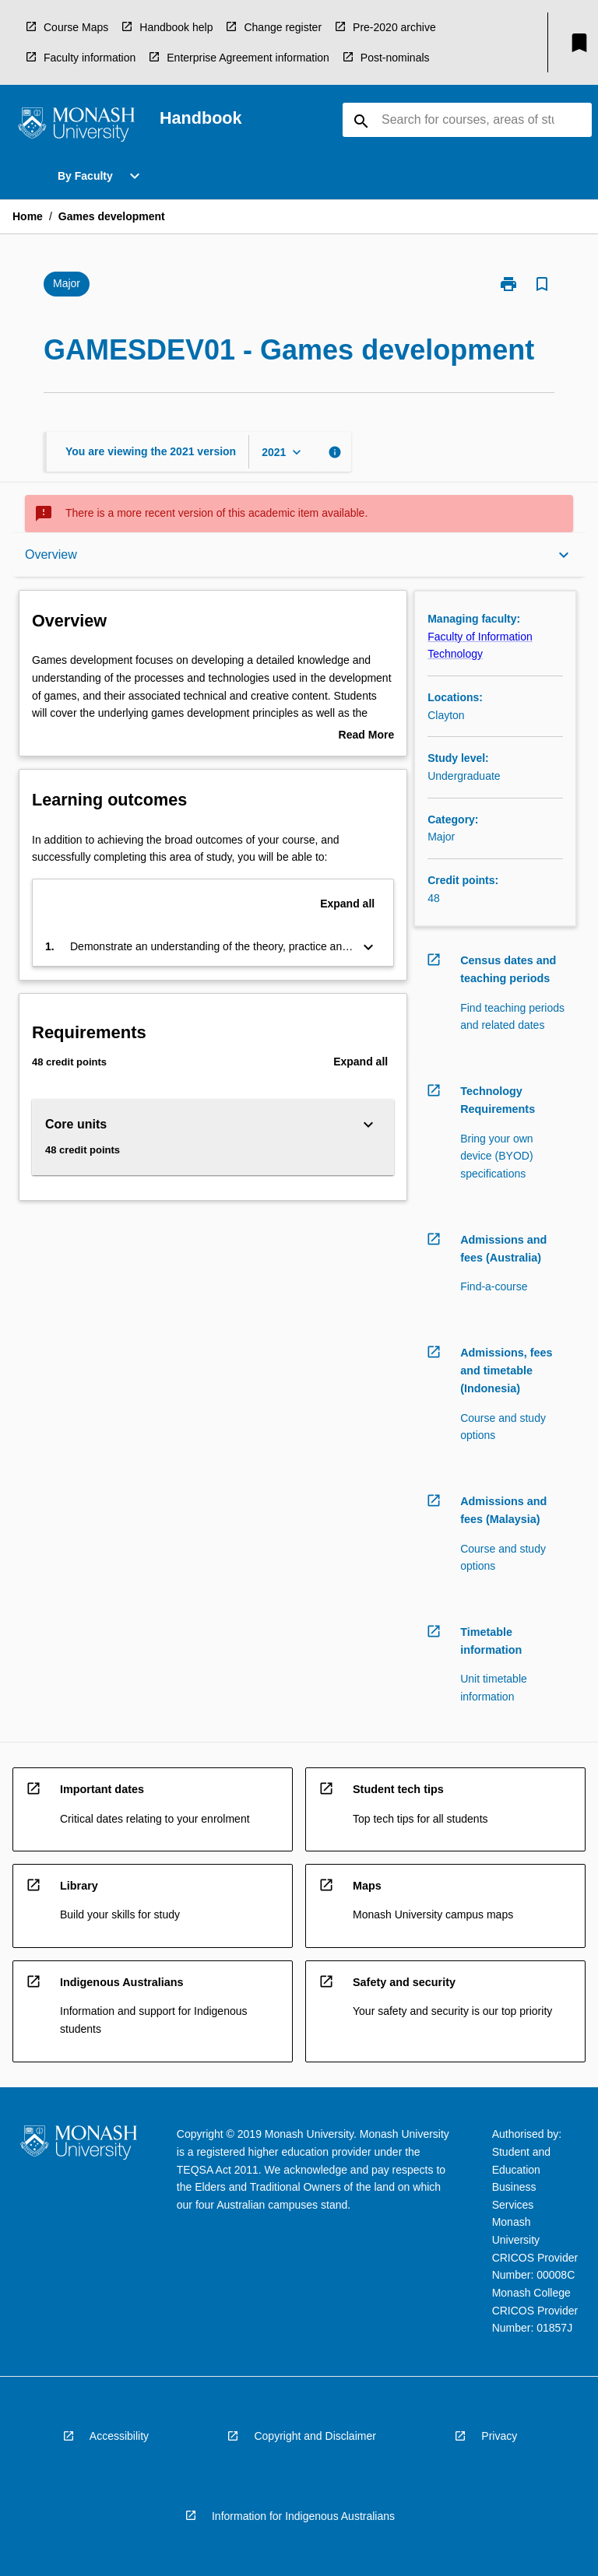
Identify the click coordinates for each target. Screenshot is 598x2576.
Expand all (347, 903)
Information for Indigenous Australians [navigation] (303, 2516)
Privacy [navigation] (499, 2436)
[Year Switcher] (283, 452)
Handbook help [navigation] (176, 27)
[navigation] (76, 126)
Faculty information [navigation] (89, 57)
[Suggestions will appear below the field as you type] (468, 120)
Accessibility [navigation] (119, 2436)
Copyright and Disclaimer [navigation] (314, 2436)
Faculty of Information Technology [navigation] (480, 645)
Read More (367, 736)
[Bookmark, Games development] (541, 284)
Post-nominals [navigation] (395, 57)
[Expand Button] (368, 947)
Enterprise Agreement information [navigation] (248, 57)
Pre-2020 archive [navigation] (394, 27)
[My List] (579, 42)
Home (27, 216)
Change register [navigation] (283, 27)
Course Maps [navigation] (76, 27)
